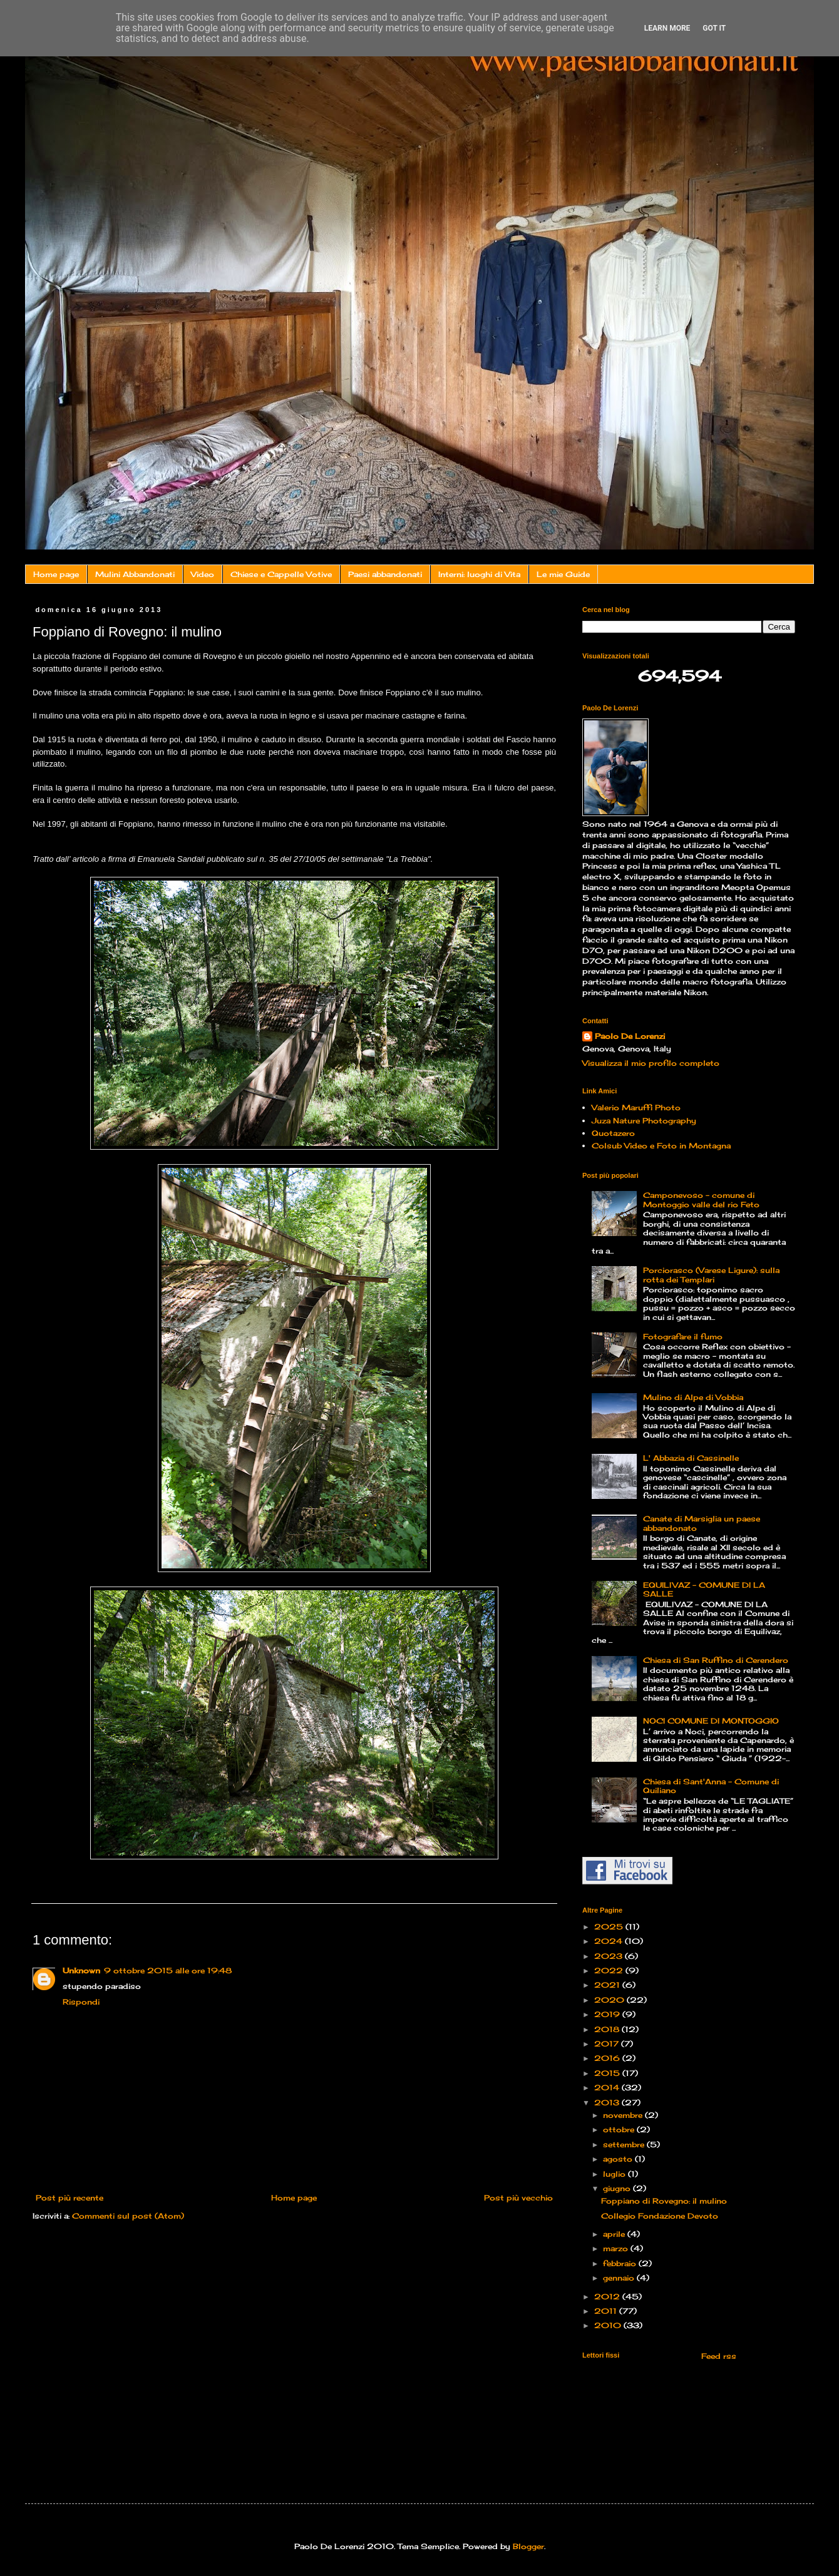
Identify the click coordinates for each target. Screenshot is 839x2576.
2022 (609, 1970)
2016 (608, 2058)
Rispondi (81, 2001)
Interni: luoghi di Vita (479, 574)
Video (202, 574)
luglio (615, 2174)
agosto (619, 2159)
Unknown (81, 1970)
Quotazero (613, 1133)
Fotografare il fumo (683, 1336)
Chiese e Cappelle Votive (281, 574)
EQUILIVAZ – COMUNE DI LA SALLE (704, 1589)
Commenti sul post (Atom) (128, 2216)
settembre (625, 2144)
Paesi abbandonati (385, 574)
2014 (608, 2087)
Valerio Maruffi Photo (636, 1107)
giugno (618, 2188)
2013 (608, 2102)
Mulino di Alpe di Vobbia (693, 1397)
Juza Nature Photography (644, 1120)
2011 (606, 2311)
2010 (609, 2325)
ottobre (620, 2129)
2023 (609, 1956)
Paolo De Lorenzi (630, 1036)
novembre (624, 2115)
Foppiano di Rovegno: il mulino (664, 2200)
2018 (608, 2029)
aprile (615, 2234)
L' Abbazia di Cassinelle (691, 1458)
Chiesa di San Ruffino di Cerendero (715, 1660)
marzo (617, 2248)
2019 (608, 2014)
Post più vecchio (518, 2197)
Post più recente (69, 2197)
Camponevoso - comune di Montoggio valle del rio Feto (701, 1199)
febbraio (621, 2263)
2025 (609, 1926)
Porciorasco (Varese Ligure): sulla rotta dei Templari (711, 1274)
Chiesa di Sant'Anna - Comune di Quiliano (711, 1786)
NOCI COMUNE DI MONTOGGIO (711, 1720)
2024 (609, 1941)
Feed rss (717, 2356)
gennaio (620, 2277)
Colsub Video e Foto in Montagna (661, 1145)
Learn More (667, 28)
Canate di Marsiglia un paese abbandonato (701, 1523)
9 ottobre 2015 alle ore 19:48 (168, 1970)
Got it (714, 28)
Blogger (528, 2546)
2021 (608, 1985)
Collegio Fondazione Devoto (659, 2216)
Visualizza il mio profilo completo (650, 1063)
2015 (608, 2073)
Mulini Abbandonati (135, 574)
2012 (608, 2296)
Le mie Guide (563, 574)
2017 (607, 2043)
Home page (56, 574)
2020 (610, 2000)
